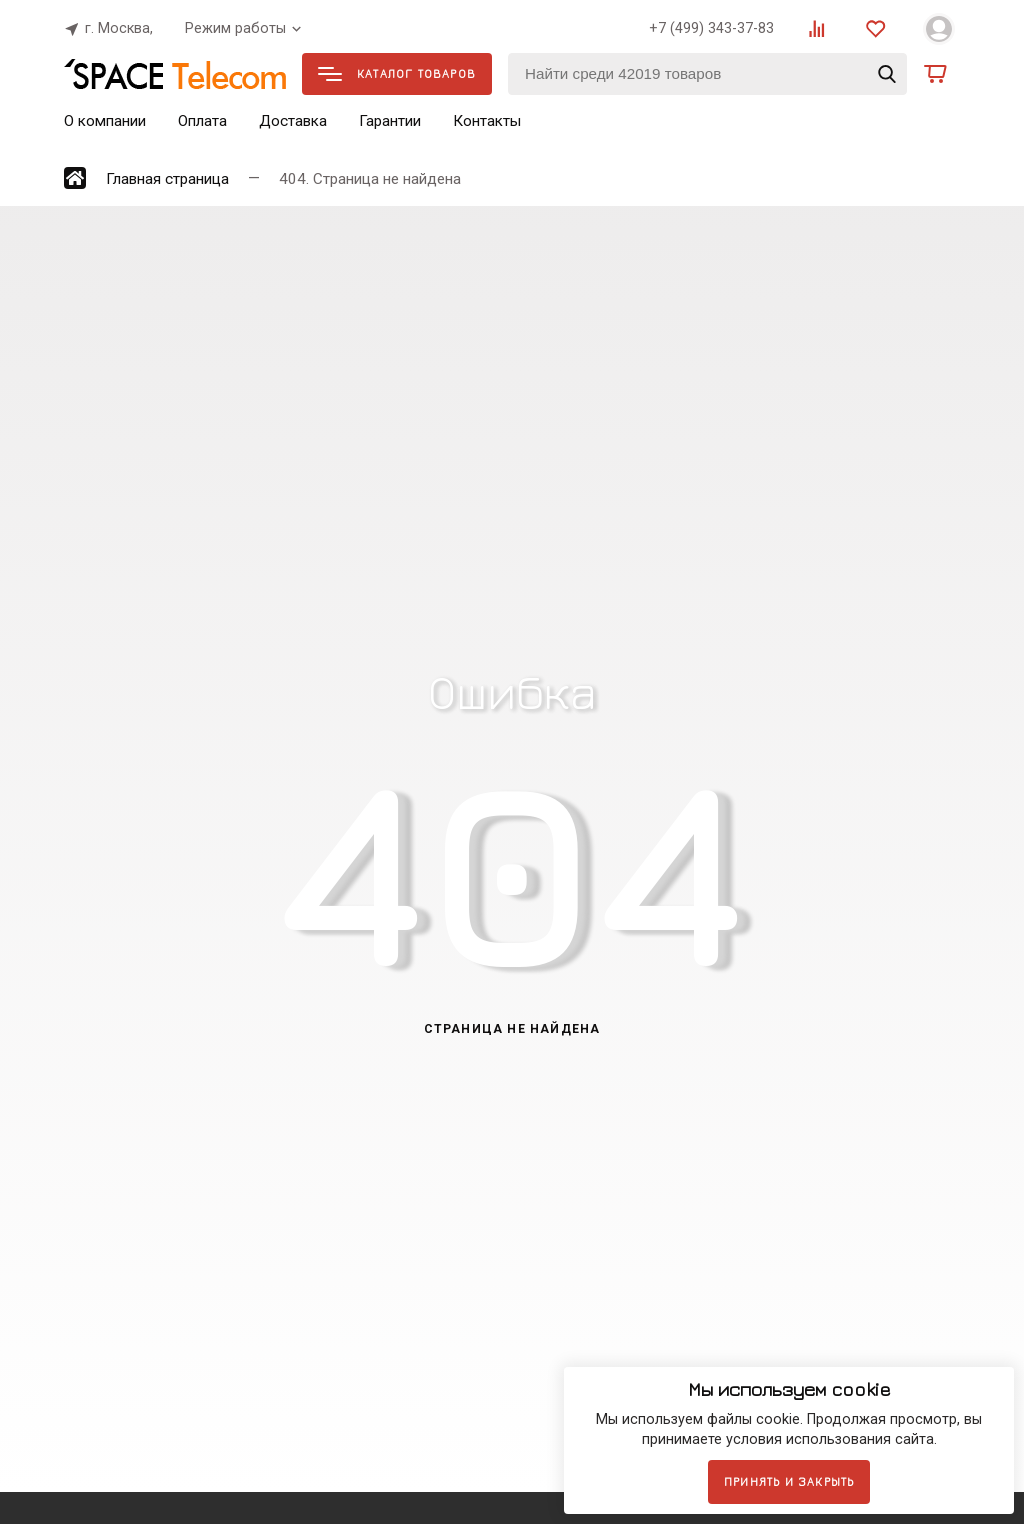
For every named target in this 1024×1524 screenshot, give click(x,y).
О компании (105, 121)
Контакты (487, 121)
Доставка (293, 121)
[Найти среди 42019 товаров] (707, 74)
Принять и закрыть (789, 1481)
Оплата (202, 121)
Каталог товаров (397, 73)
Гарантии (390, 121)
